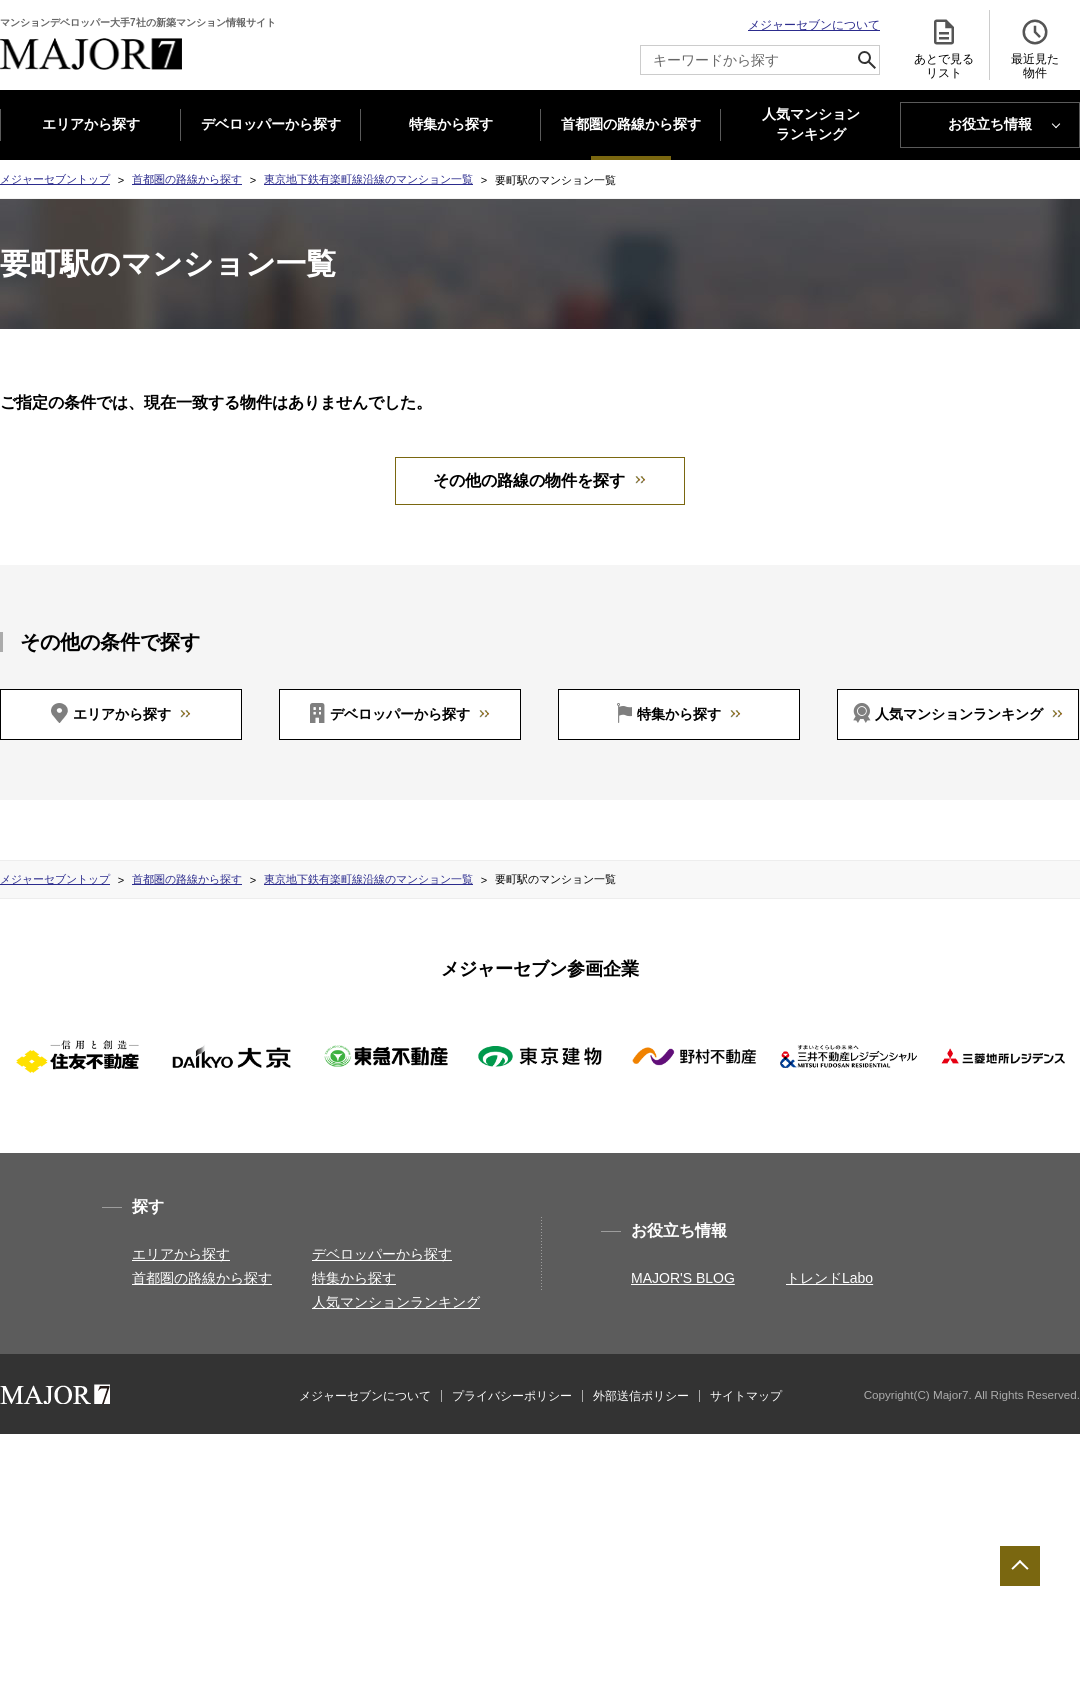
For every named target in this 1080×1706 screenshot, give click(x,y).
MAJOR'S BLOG (683, 1278)
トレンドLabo (829, 1278)
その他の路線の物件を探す (529, 480)
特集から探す (451, 124)
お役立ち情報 (990, 124)
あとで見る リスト (944, 48)
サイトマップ (746, 1396)
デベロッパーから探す (271, 124)
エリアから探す (91, 124)
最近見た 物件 (1035, 48)
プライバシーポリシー (512, 1396)
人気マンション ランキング (811, 125)
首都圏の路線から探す (631, 124)
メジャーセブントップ (55, 179)
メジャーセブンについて (814, 25)
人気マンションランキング (959, 714)
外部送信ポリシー (641, 1396)
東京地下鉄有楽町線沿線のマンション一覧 (368, 179)
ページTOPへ (1020, 1566)
